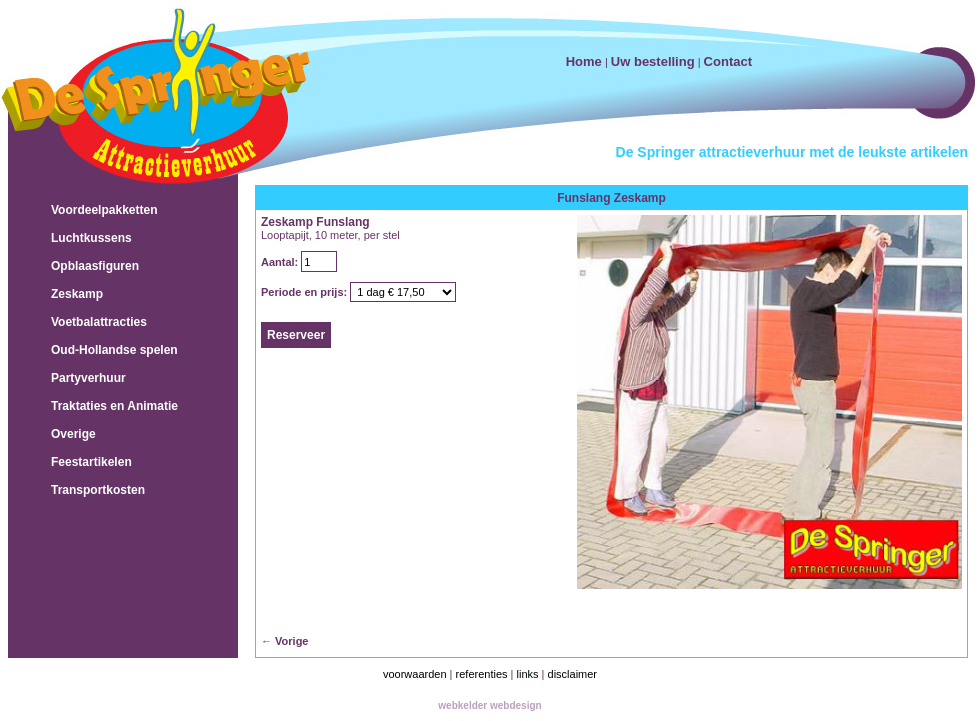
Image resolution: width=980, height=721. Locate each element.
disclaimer (573, 674)
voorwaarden (415, 674)
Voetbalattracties (99, 322)
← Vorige (284, 641)
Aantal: (281, 262)
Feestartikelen (91, 462)
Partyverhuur (88, 378)
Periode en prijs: (305, 292)
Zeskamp (77, 294)
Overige (73, 434)
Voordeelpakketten (104, 210)
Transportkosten (98, 490)
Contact (728, 61)
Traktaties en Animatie (114, 406)
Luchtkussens (91, 238)
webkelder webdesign (489, 705)
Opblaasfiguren (95, 266)
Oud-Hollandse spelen (114, 350)
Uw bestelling (653, 61)
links (528, 674)
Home (584, 61)
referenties (482, 674)
